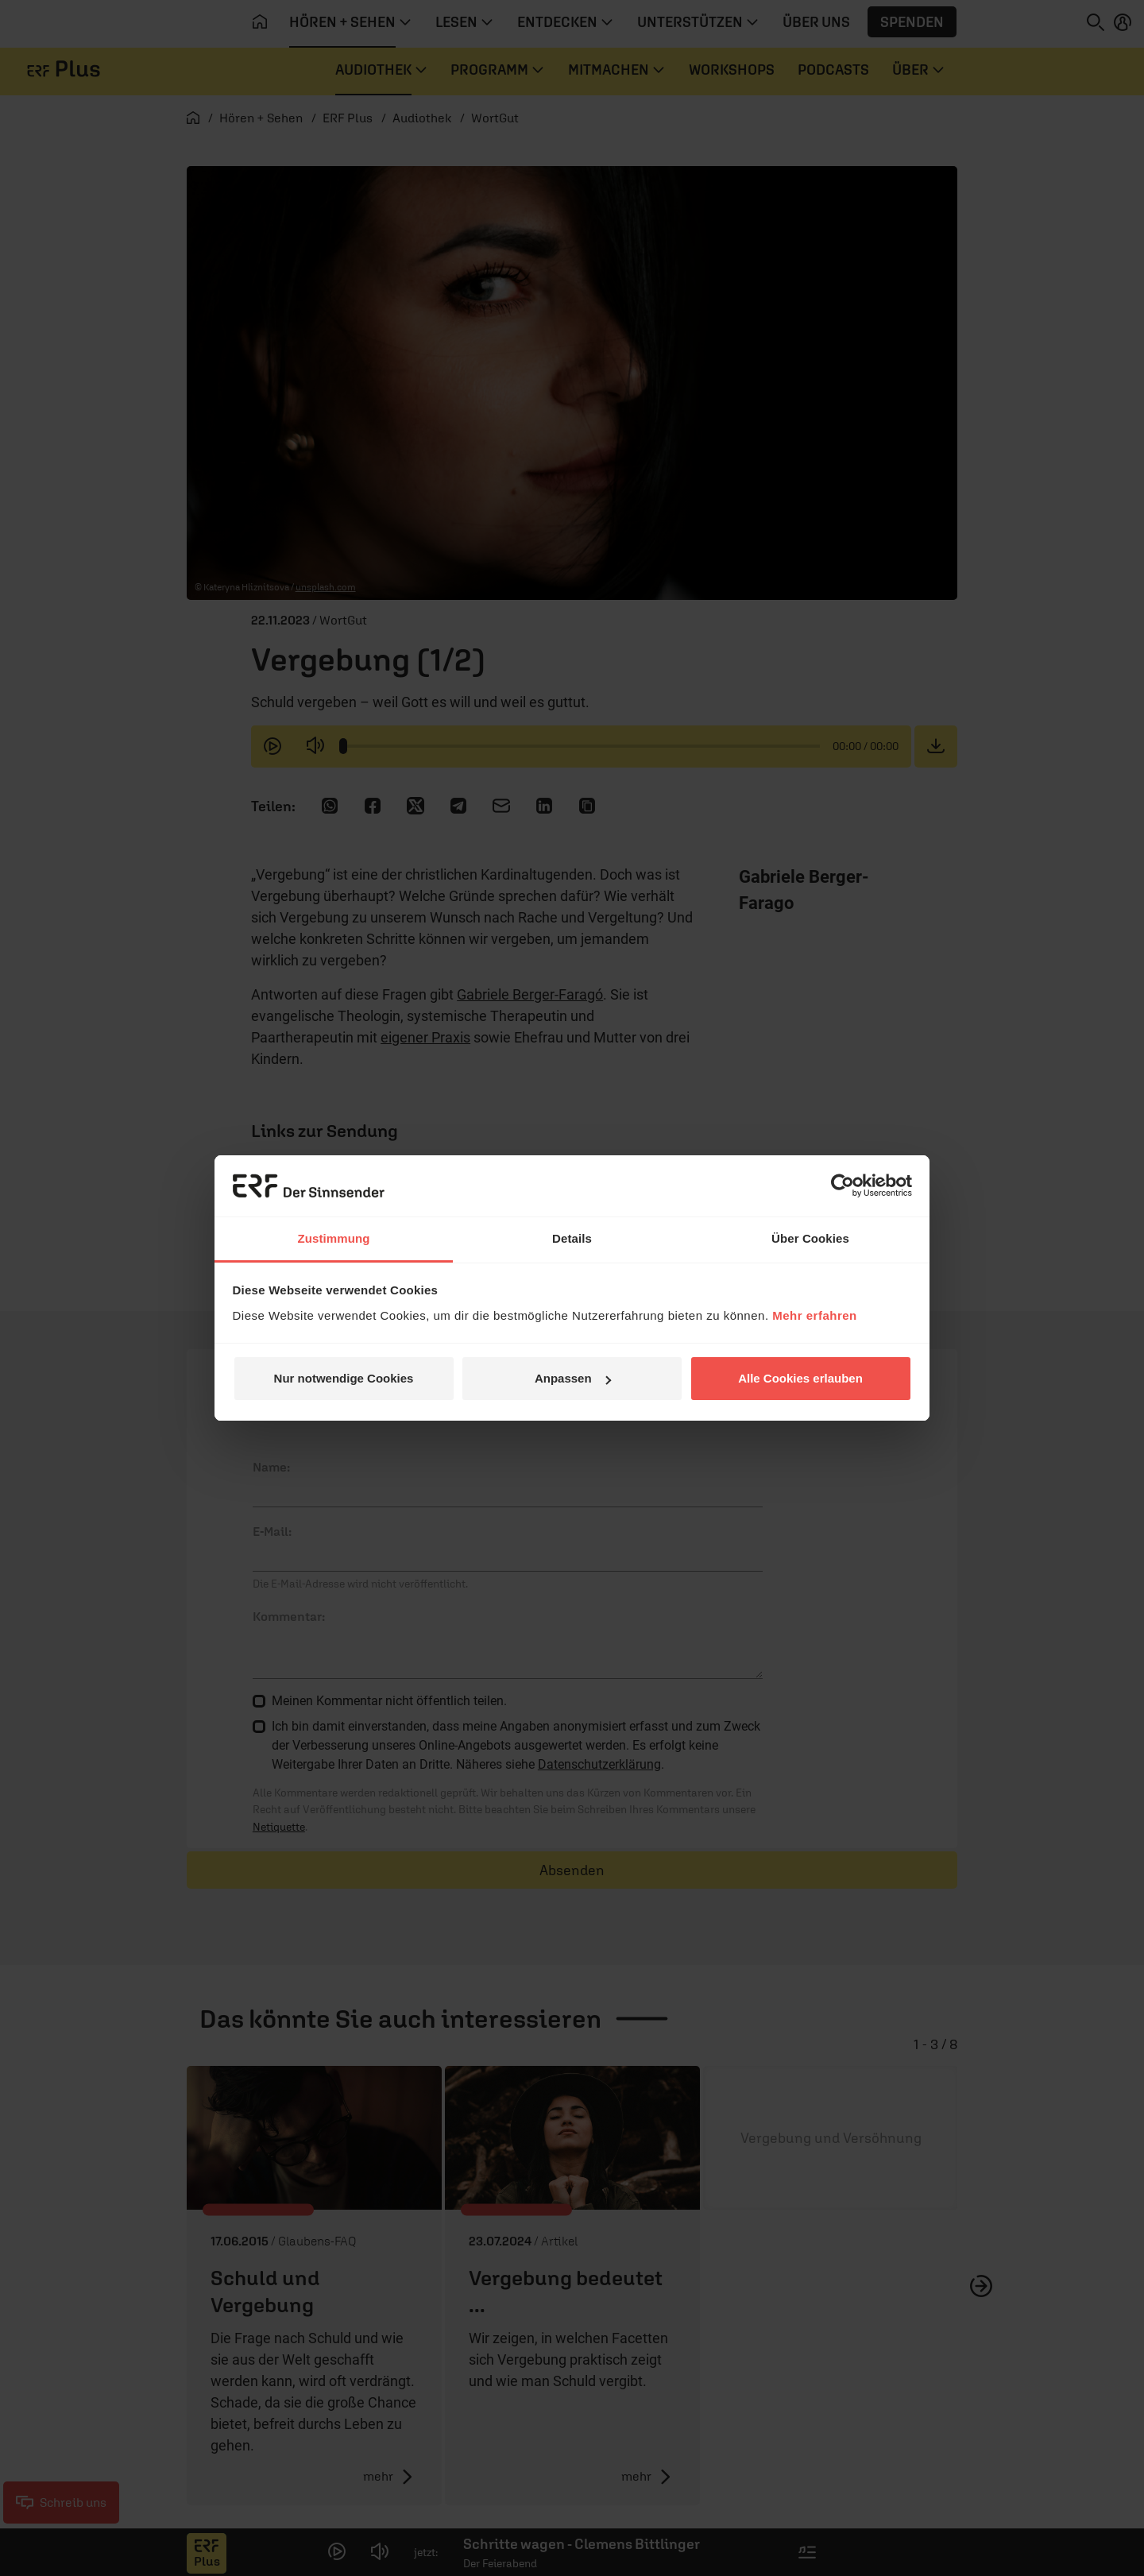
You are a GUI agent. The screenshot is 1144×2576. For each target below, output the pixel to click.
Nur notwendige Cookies (344, 1378)
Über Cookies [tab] (810, 1238)
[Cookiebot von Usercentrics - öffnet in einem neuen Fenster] (842, 1185)
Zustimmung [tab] (334, 1238)
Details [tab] (572, 1238)
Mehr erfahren (814, 1315)
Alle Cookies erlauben (800, 1378)
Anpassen (573, 1378)
